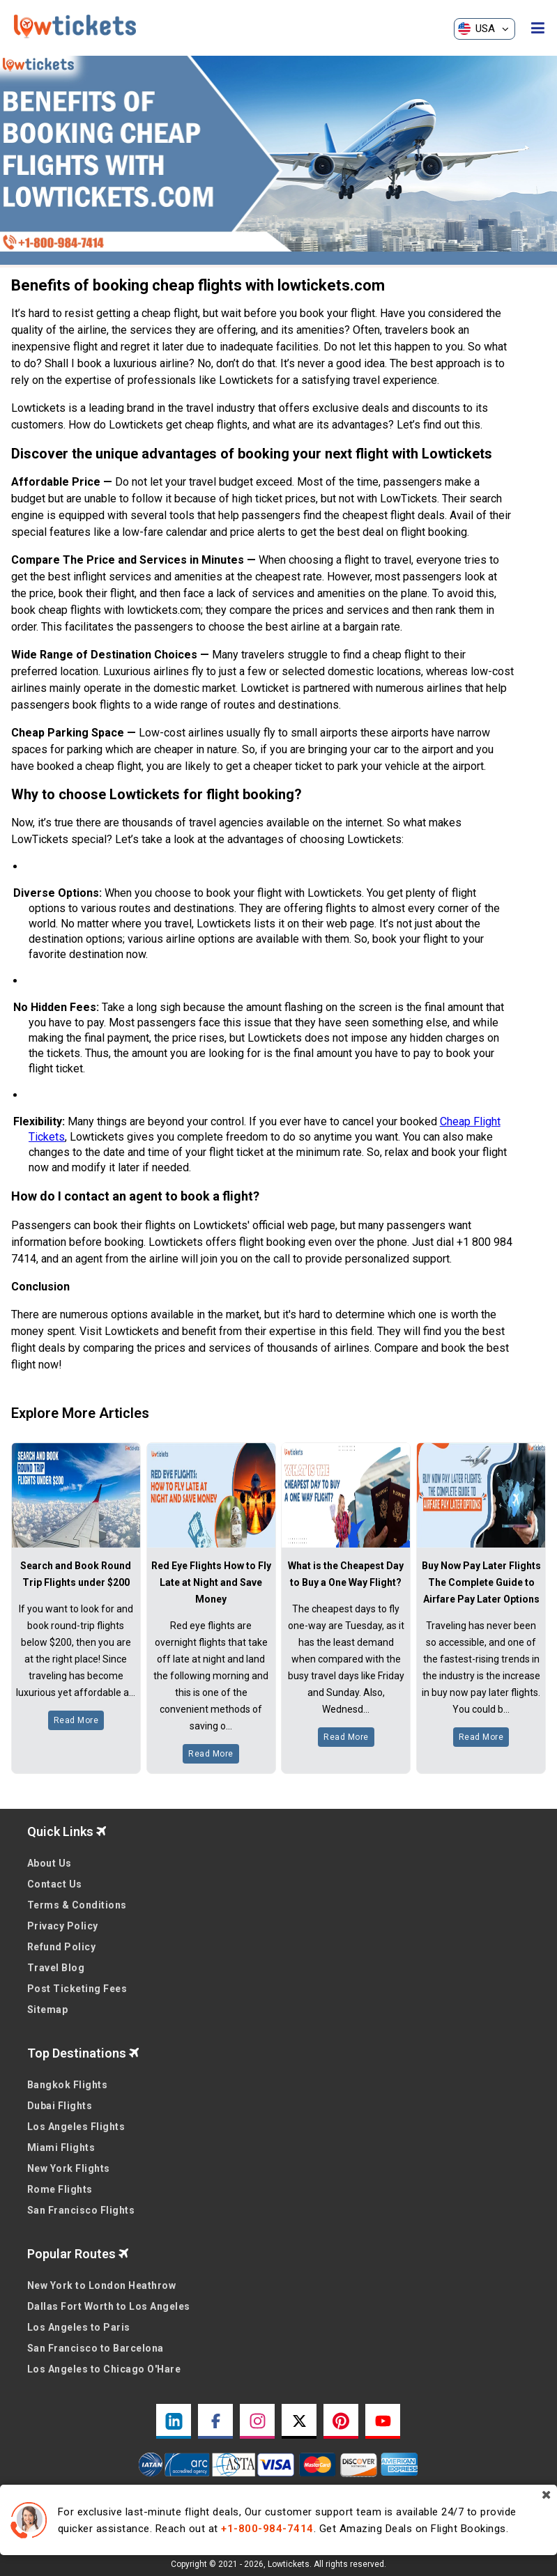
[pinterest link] (340, 2421)
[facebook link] (215, 2421)
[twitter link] (299, 2421)
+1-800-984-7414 (267, 2528)
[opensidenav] (538, 28)
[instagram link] (257, 2421)
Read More (76, 1720)
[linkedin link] (173, 2421)
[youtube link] (382, 2421)
